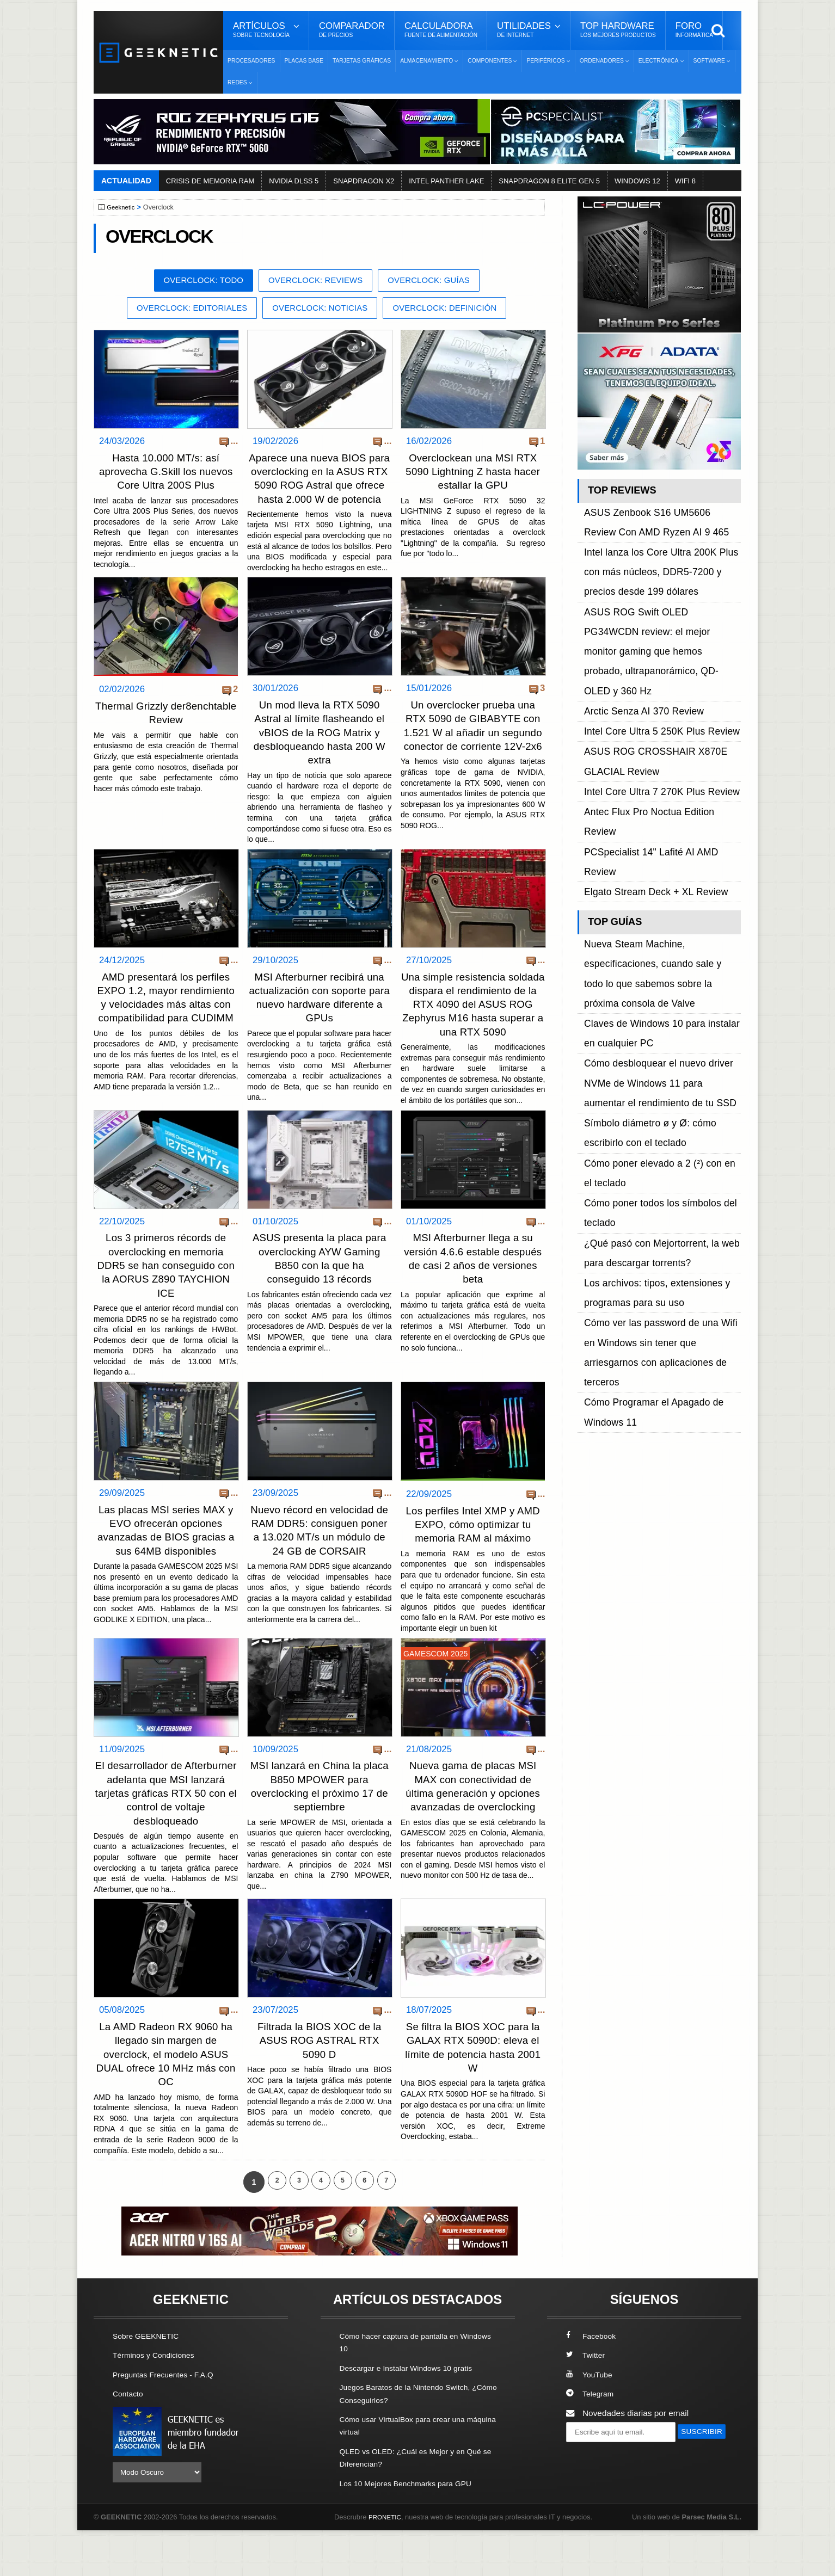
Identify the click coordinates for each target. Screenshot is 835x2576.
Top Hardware (618, 30)
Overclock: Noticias (320, 310)
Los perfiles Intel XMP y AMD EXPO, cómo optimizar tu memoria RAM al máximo (473, 1553)
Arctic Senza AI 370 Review (635, 618)
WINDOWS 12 (637, 181)
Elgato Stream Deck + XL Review (646, 705)
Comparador (352, 30)
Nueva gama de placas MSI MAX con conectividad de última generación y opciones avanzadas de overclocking (473, 1826)
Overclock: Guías (438, 281)
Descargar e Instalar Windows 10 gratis (413, 2414)
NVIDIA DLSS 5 (293, 181)
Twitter (586, 2402)
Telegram (591, 2440)
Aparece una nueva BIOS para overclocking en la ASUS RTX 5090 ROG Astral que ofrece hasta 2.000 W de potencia (319, 487)
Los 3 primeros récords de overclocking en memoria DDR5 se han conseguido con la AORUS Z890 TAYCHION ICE (166, 1294)
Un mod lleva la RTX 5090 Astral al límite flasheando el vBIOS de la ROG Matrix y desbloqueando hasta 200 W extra (319, 748)
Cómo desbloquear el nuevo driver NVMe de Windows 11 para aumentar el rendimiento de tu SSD (661, 822)
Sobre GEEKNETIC (149, 2383)
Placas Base (304, 61)
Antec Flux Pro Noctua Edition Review (655, 680)
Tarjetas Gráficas (362, 61)
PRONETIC (387, 2563)
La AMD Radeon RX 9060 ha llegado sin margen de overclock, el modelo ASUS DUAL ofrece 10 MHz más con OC (166, 2101)
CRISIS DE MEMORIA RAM (210, 181)
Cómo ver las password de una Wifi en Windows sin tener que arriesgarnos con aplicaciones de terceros (659, 980)
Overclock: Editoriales (181, 310)
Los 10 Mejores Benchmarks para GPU (413, 2529)
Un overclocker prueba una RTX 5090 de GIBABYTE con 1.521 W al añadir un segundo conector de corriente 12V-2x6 (473, 748)
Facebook (592, 2383)
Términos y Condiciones (157, 2402)
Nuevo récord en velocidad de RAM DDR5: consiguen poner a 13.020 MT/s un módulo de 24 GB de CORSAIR (319, 1566)
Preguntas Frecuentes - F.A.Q (168, 2421)
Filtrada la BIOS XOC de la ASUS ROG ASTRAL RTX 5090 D (319, 2087)
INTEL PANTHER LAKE (446, 181)
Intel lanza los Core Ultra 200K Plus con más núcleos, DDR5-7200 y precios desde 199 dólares (658, 545)
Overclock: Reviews (315, 281)
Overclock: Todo (194, 281)
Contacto (129, 2440)
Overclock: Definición (456, 310)
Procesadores (251, 61)
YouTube (590, 2421)
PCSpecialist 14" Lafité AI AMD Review (656, 692)
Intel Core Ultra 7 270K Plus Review (651, 667)
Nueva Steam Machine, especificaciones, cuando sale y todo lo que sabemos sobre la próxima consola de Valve (661, 761)
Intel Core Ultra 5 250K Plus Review (651, 630)
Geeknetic (122, 207)
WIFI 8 (685, 181)
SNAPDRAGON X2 (363, 181)
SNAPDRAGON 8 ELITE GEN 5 (549, 181)
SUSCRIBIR (592, 2498)
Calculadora (440, 30)
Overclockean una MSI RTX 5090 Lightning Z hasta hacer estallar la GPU (473, 474)
